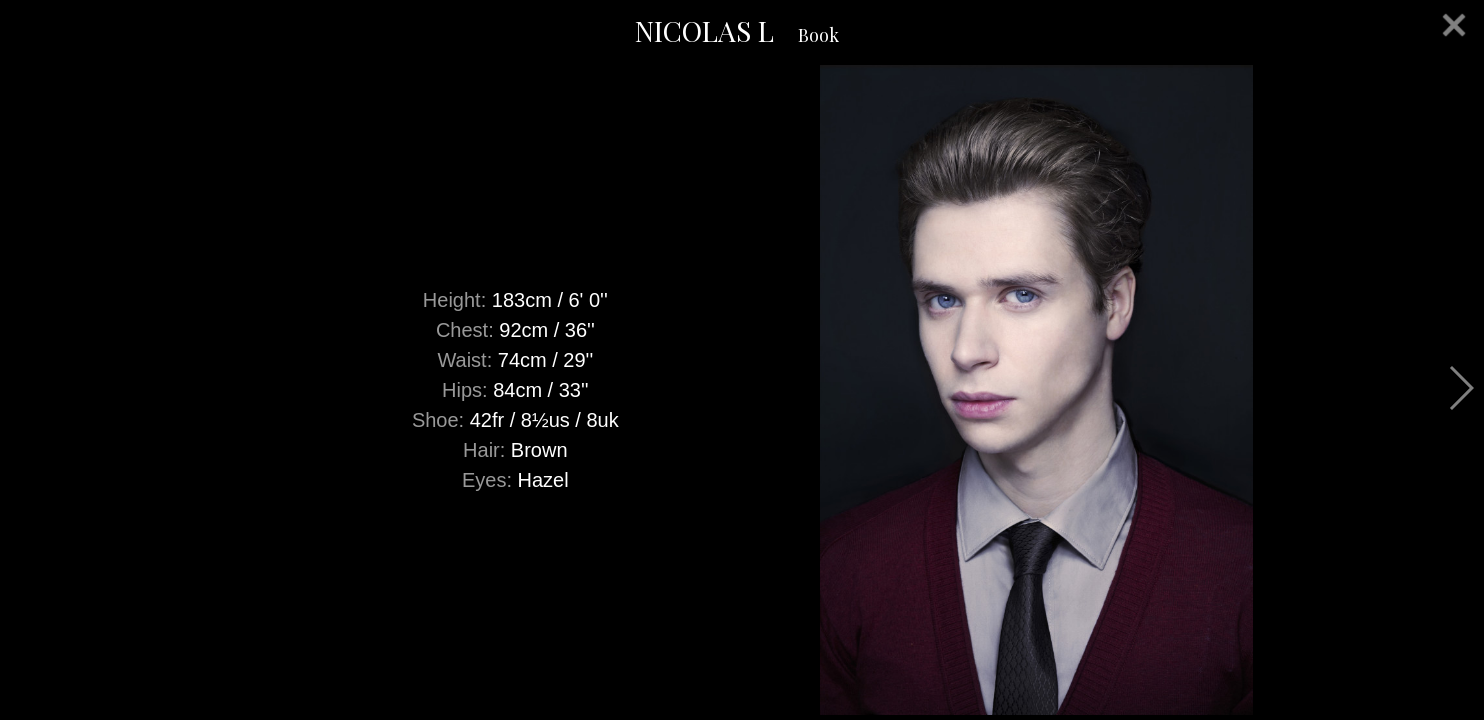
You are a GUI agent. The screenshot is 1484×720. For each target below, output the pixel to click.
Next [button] (1460, 388)
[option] (742, 390)
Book (818, 35)
